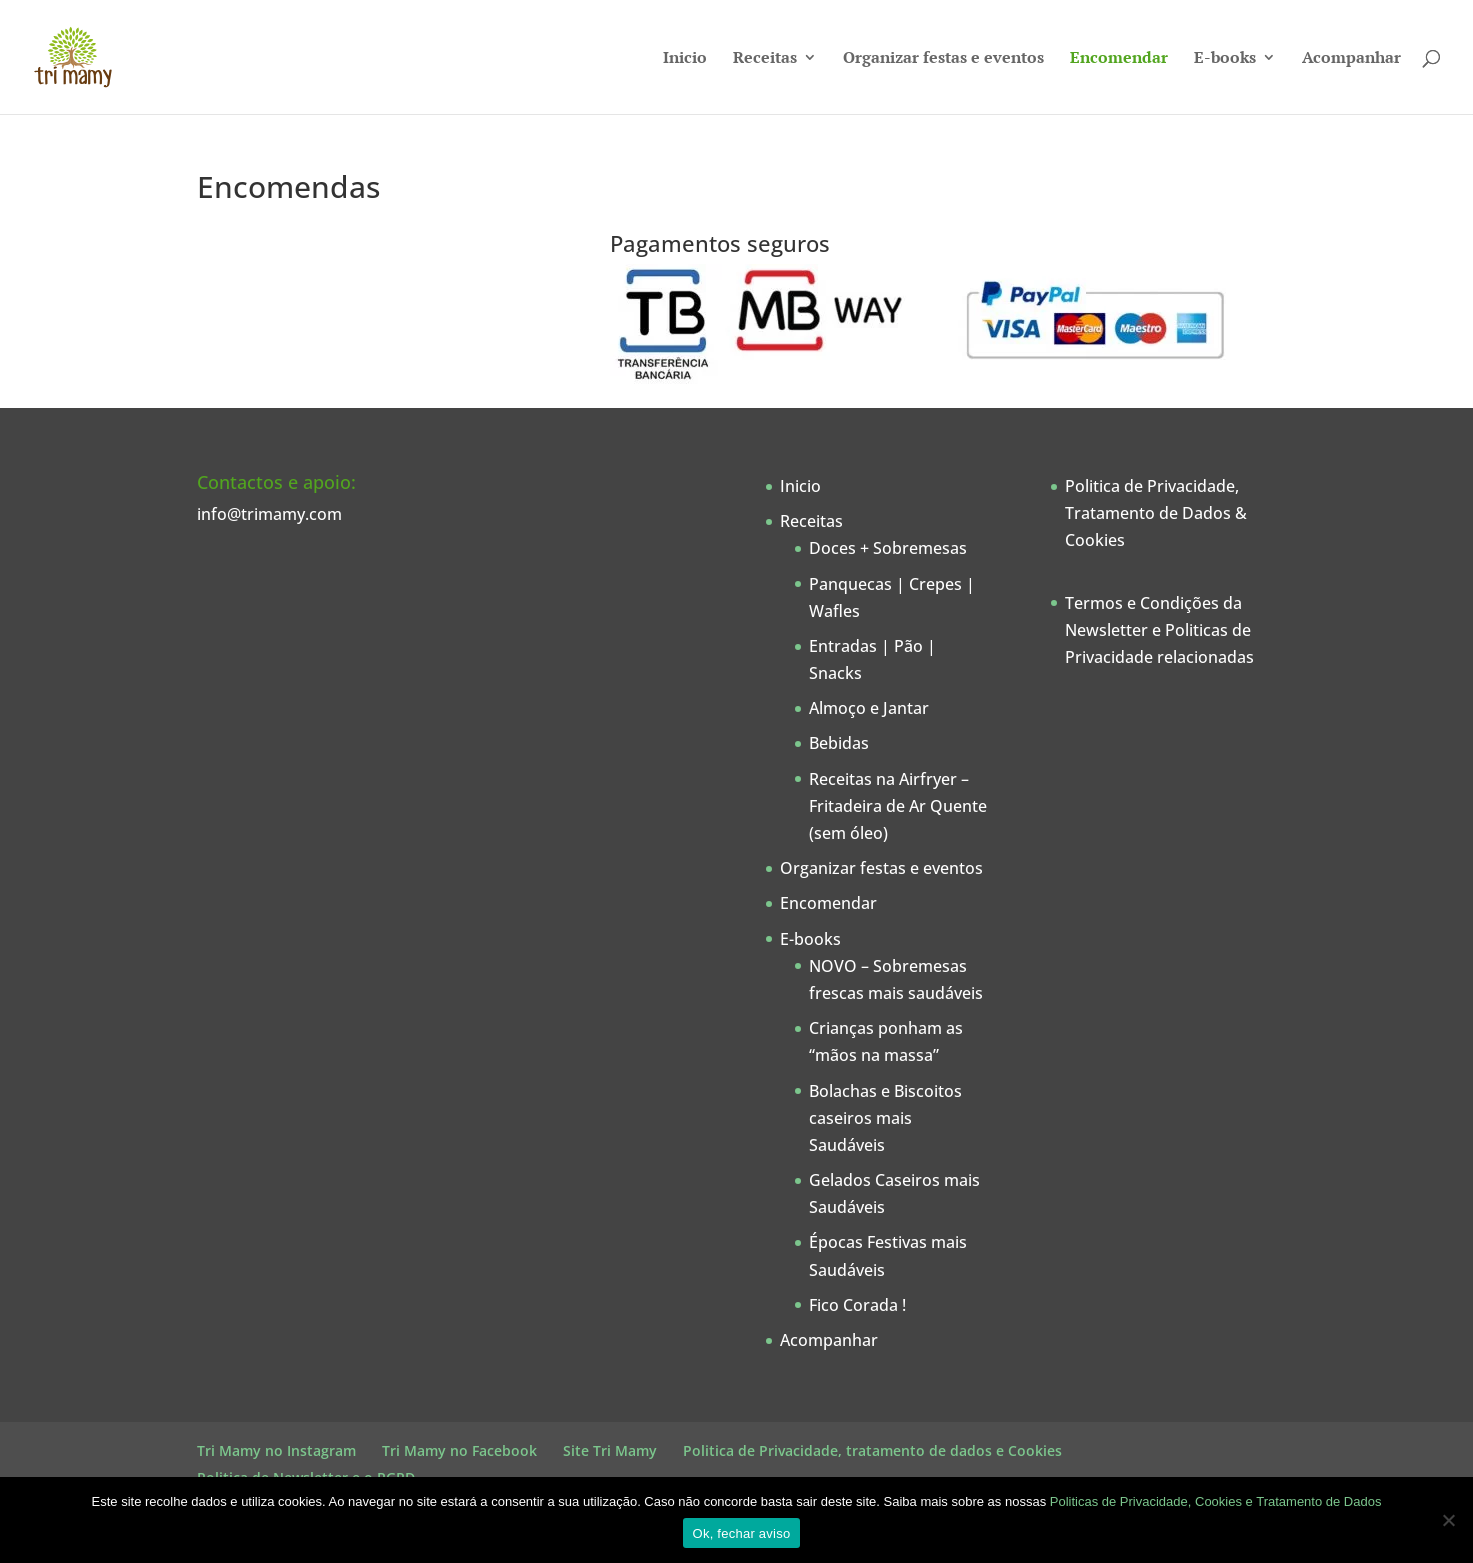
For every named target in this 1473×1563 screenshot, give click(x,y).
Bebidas (839, 743)
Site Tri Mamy (610, 1450)
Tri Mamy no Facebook (459, 1450)
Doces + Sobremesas (888, 548)
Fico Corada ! (857, 1305)
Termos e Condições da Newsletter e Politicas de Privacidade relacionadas (1159, 630)
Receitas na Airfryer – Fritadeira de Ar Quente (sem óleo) (898, 806)
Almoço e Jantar (869, 708)
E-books (1225, 59)
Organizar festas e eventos (943, 59)
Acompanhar (1351, 59)
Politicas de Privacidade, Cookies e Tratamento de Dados (1216, 1501)
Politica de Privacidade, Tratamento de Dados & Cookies (1156, 513)
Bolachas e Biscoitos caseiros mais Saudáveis (885, 1118)
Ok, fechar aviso (742, 1533)
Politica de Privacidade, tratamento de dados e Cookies (872, 1450)
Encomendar (1119, 59)
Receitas (765, 59)
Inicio (685, 59)
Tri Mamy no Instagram (276, 1450)
